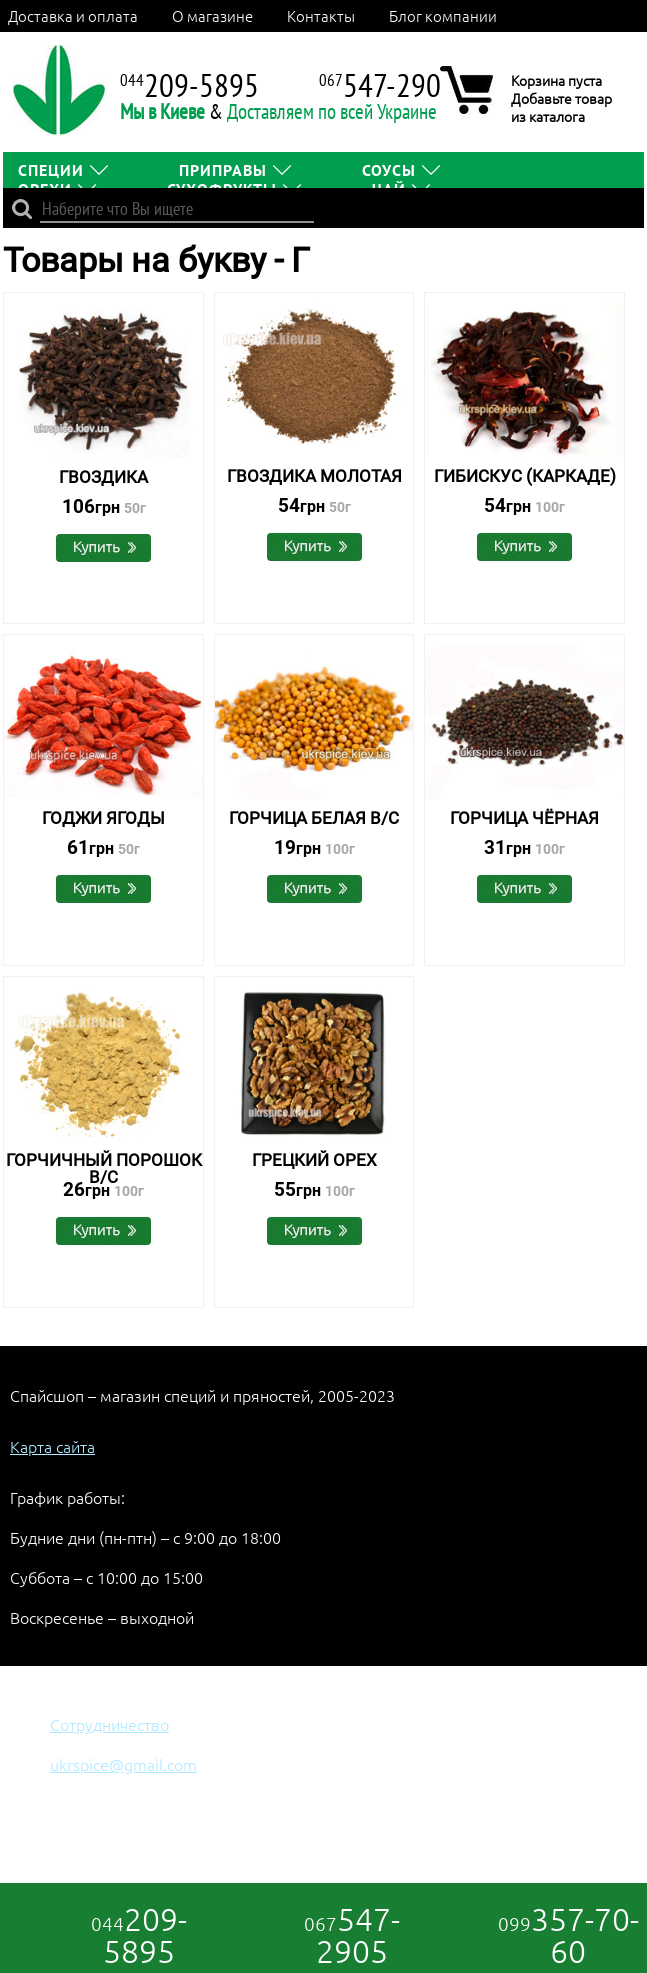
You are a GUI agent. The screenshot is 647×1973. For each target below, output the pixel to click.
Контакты (321, 15)
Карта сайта (52, 1446)
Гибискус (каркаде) (525, 476)
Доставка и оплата (73, 15)
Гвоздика (103, 477)
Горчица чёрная (524, 818)
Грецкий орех (314, 1160)
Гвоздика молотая (314, 476)
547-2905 (352, 1935)
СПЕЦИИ (51, 170)
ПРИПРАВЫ (223, 170)
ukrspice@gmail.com (123, 1764)
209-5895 (139, 1935)
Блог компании (443, 15)
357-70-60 (568, 1935)
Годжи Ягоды (103, 818)
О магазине (212, 15)
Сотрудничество (109, 1724)
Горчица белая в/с (314, 818)
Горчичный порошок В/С (104, 1168)
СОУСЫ (389, 170)
